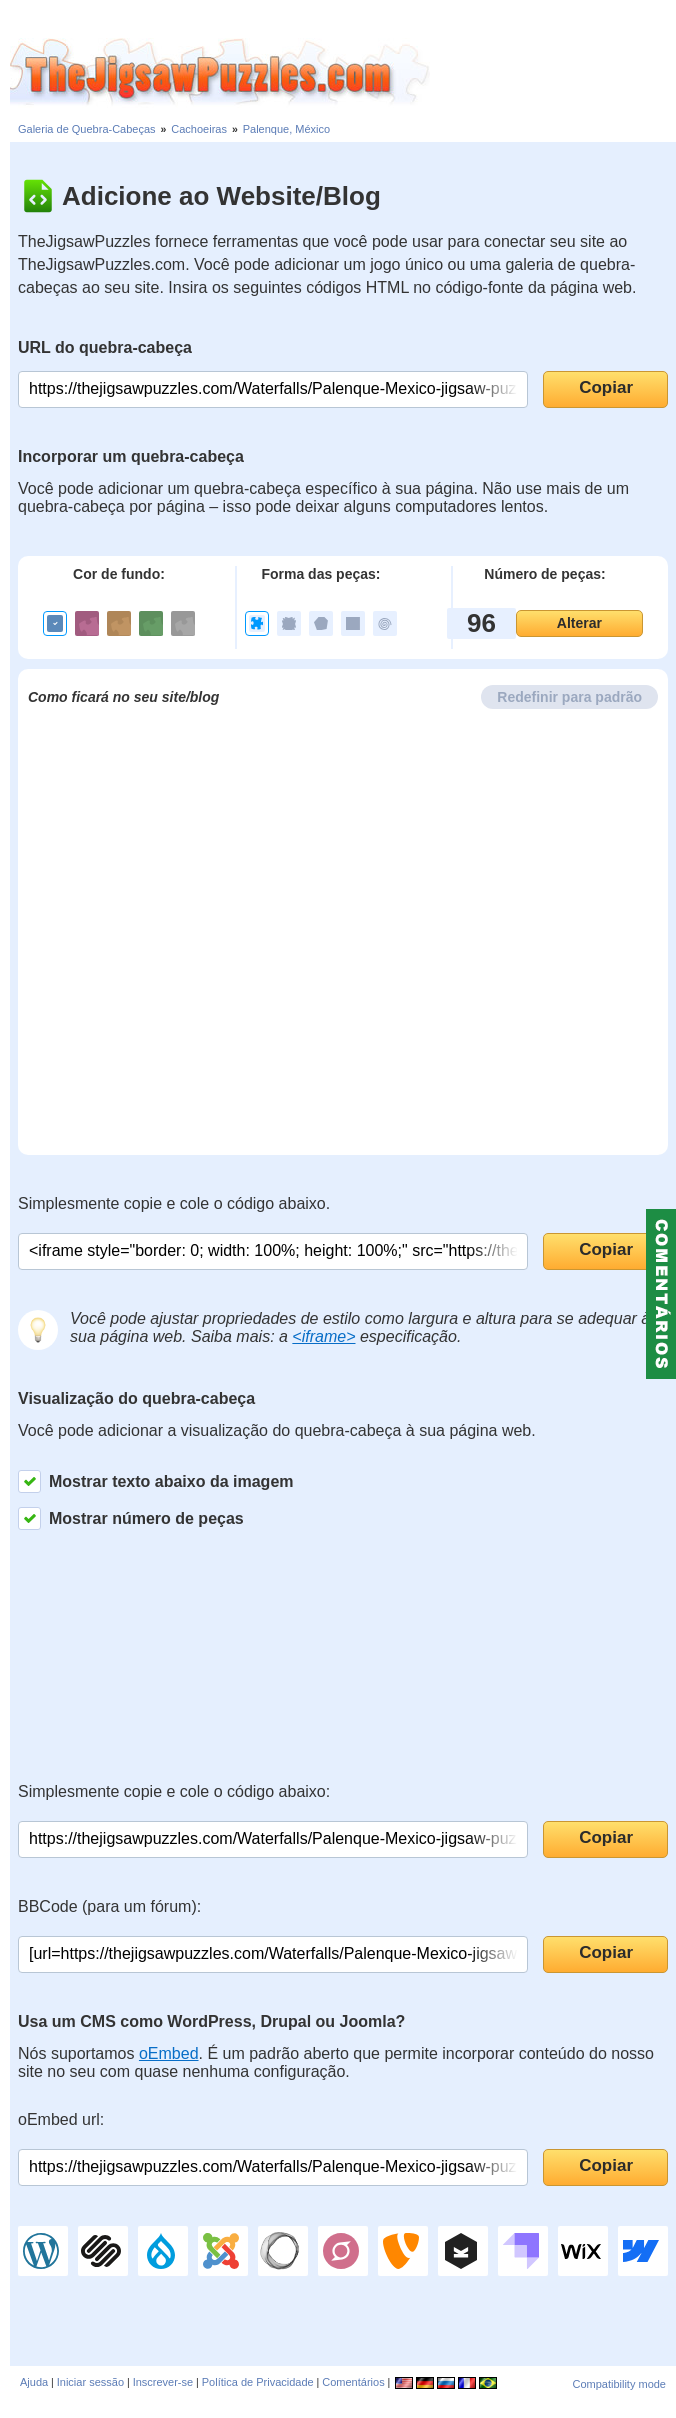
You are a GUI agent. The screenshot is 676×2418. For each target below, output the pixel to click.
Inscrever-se (163, 2382)
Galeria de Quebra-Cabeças (87, 129)
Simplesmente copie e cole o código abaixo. (174, 1203)
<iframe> (323, 1336)
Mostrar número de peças (131, 1518)
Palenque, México (286, 129)
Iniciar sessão (90, 2382)
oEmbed (169, 2053)
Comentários (353, 2382)
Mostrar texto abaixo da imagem (156, 1481)
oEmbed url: (61, 2119)
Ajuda (34, 2382)
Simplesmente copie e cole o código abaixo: (174, 1791)
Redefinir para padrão (569, 697)
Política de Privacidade (258, 2382)
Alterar (579, 623)
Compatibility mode (619, 2384)
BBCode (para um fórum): (109, 1906)
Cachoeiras (199, 129)
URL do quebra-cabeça (105, 347)
